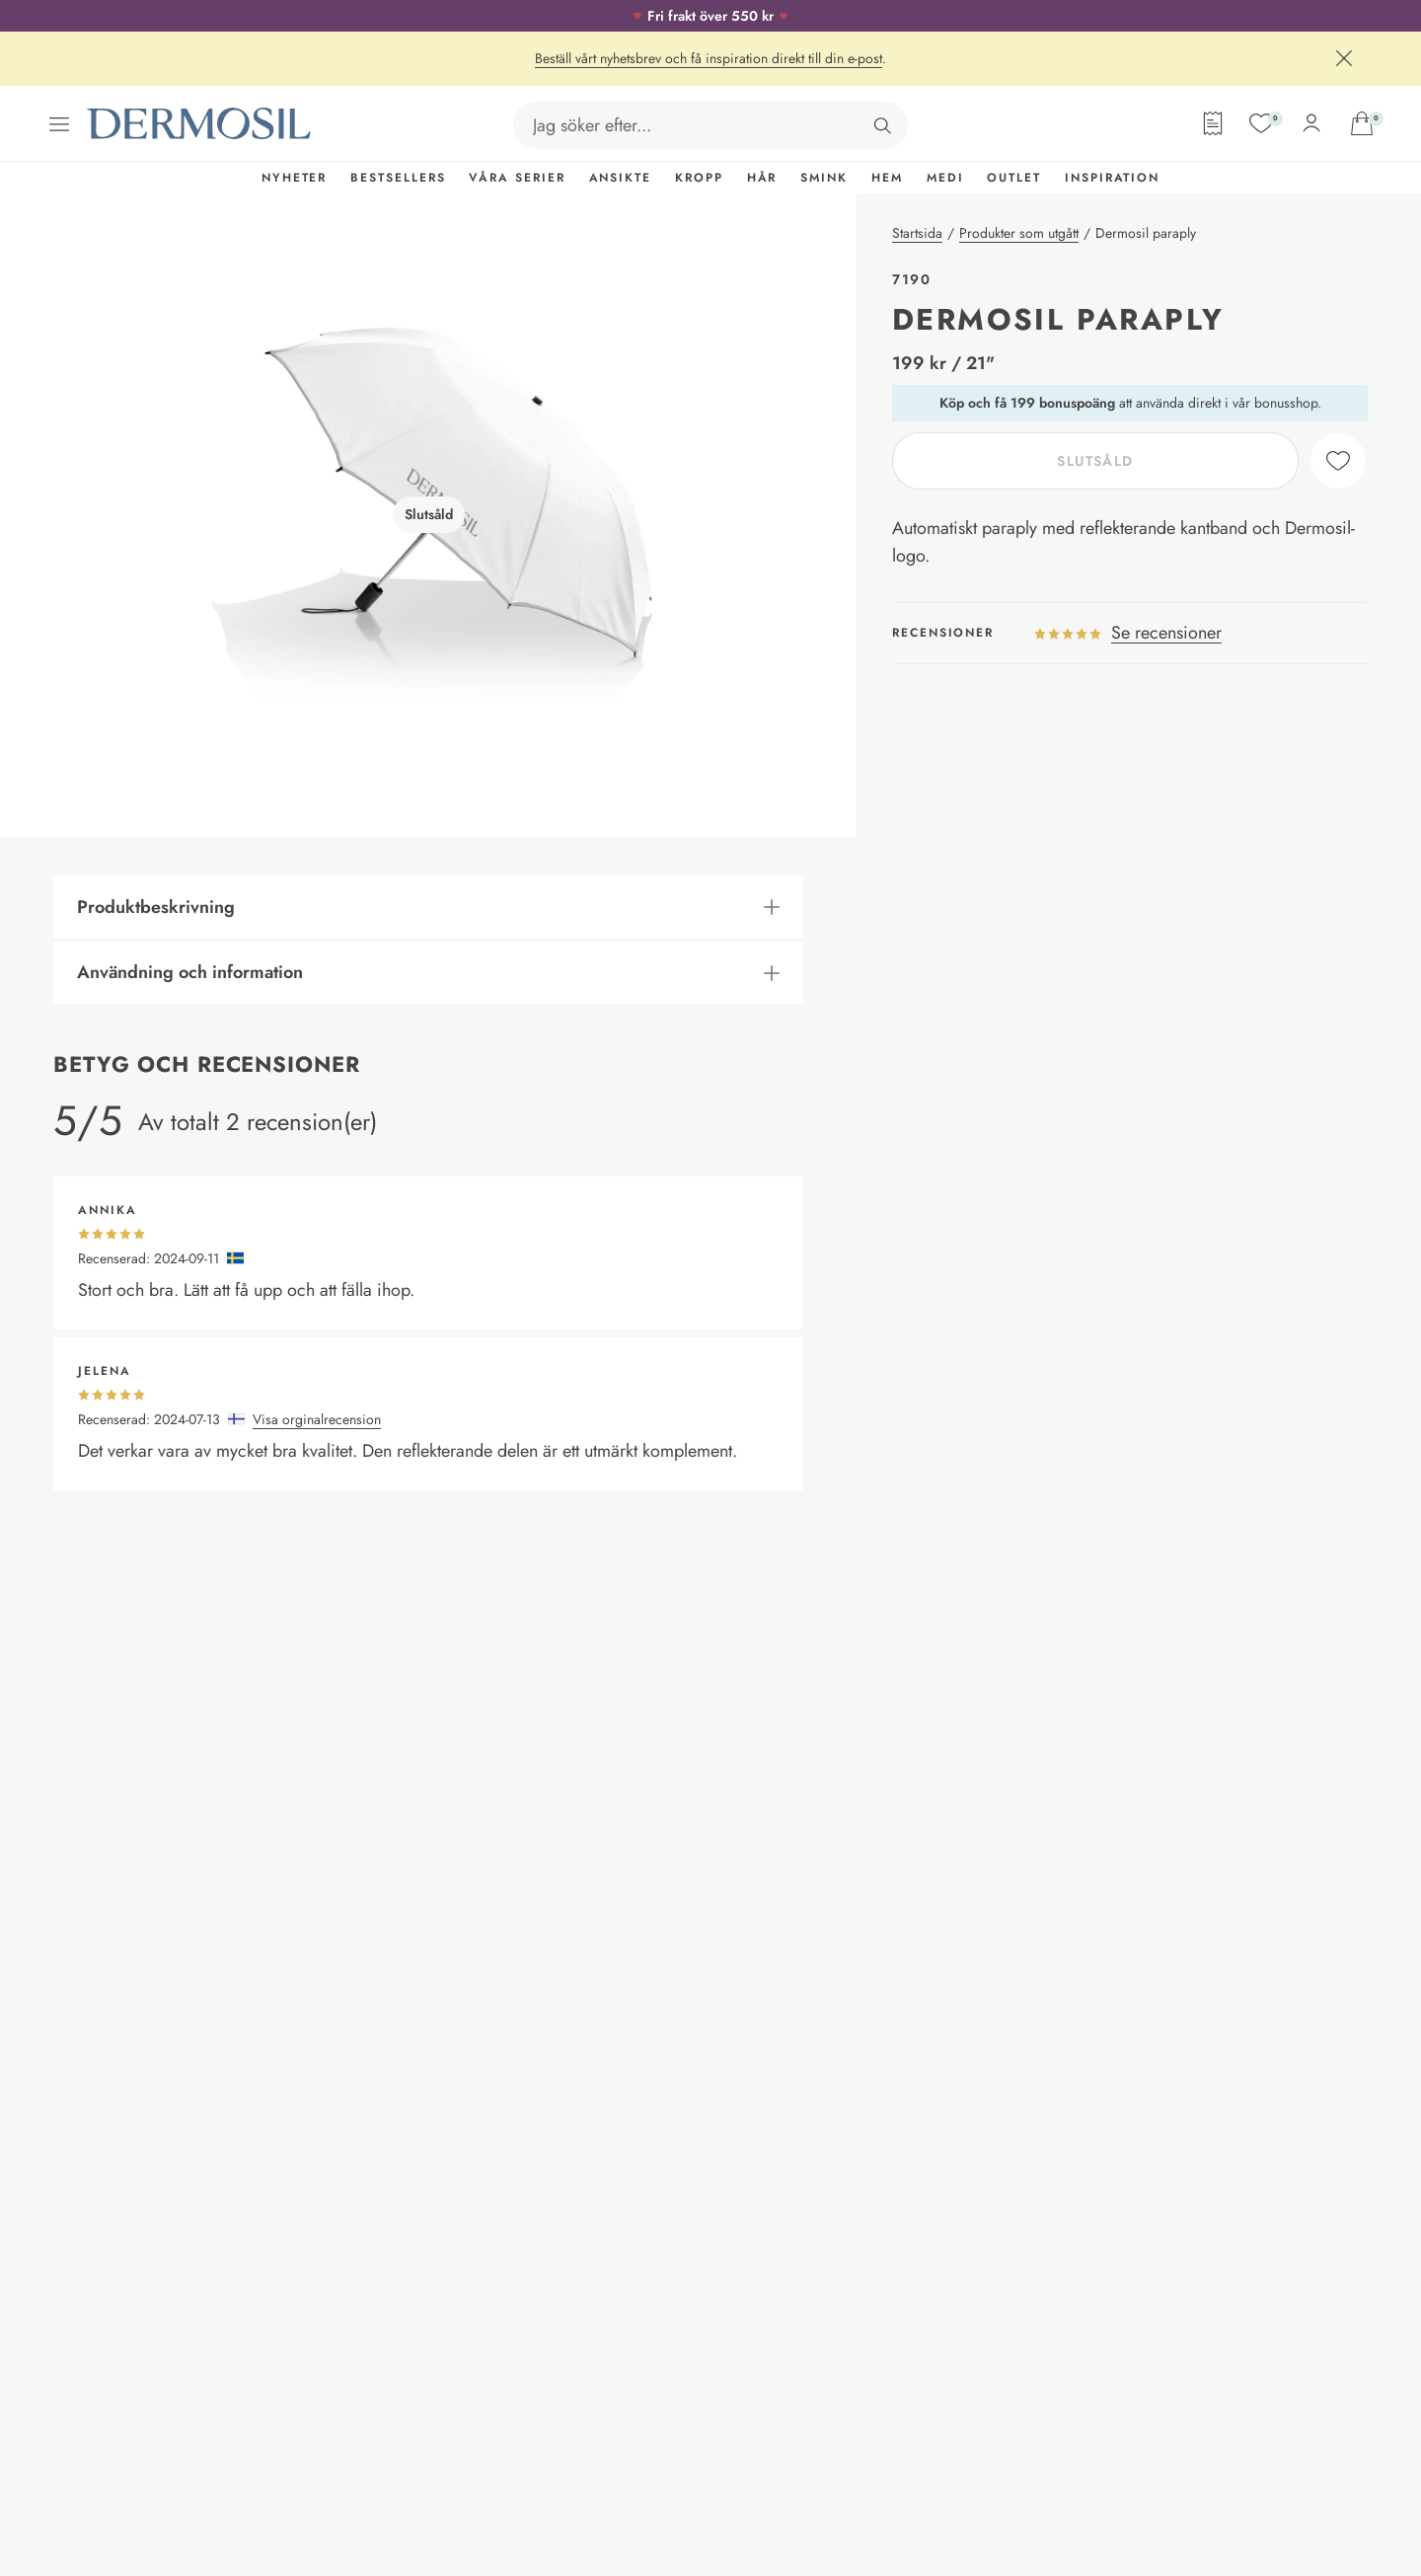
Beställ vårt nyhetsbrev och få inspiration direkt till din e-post (708, 58)
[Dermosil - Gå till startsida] (200, 124)
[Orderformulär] (1213, 123)
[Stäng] (1344, 58)
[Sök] (882, 125)
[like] (1338, 461)
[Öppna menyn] (59, 124)
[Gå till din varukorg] (1362, 123)
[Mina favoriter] (1261, 123)
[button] (428, 907)
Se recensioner (1166, 632)
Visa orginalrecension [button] (317, 1419)
